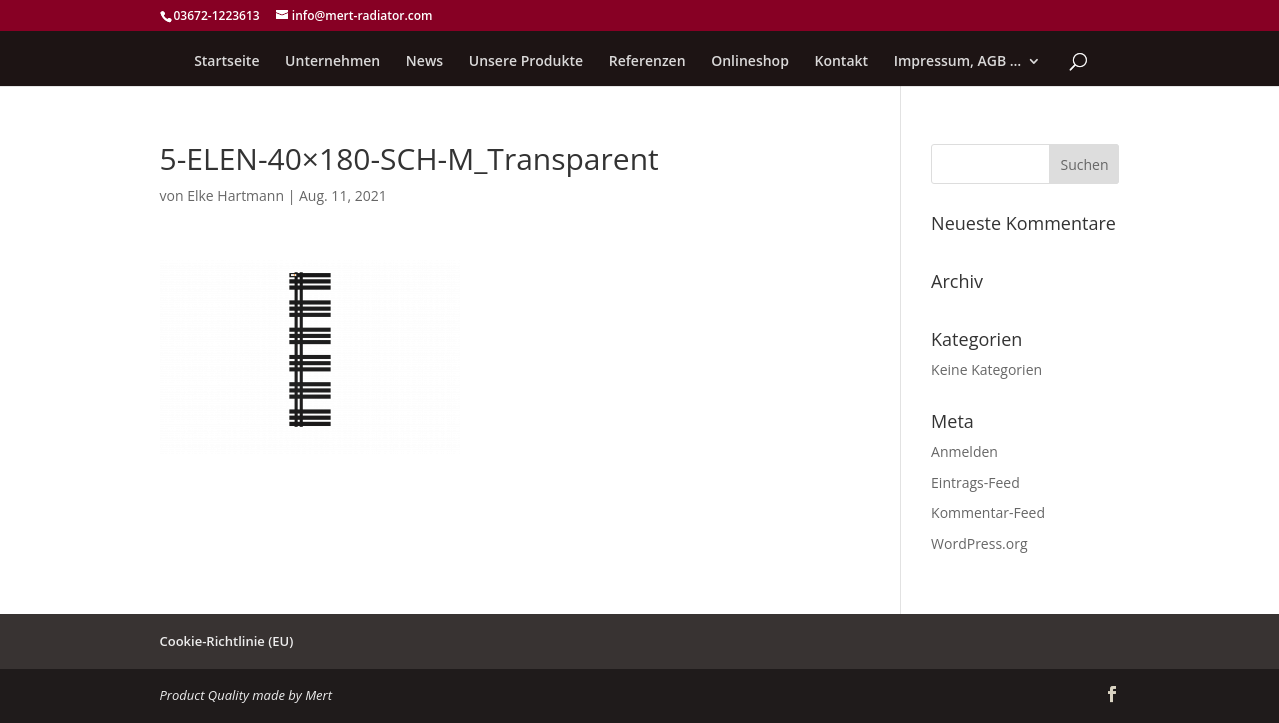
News (424, 62)
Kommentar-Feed (988, 512)
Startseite (226, 62)
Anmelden (964, 451)
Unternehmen (332, 62)
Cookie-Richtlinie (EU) (227, 641)
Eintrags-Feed (975, 482)
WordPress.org (979, 543)
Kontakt (842, 62)
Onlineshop (750, 62)
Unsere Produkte (526, 62)
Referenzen (647, 62)
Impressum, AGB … (958, 62)
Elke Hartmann (235, 195)
